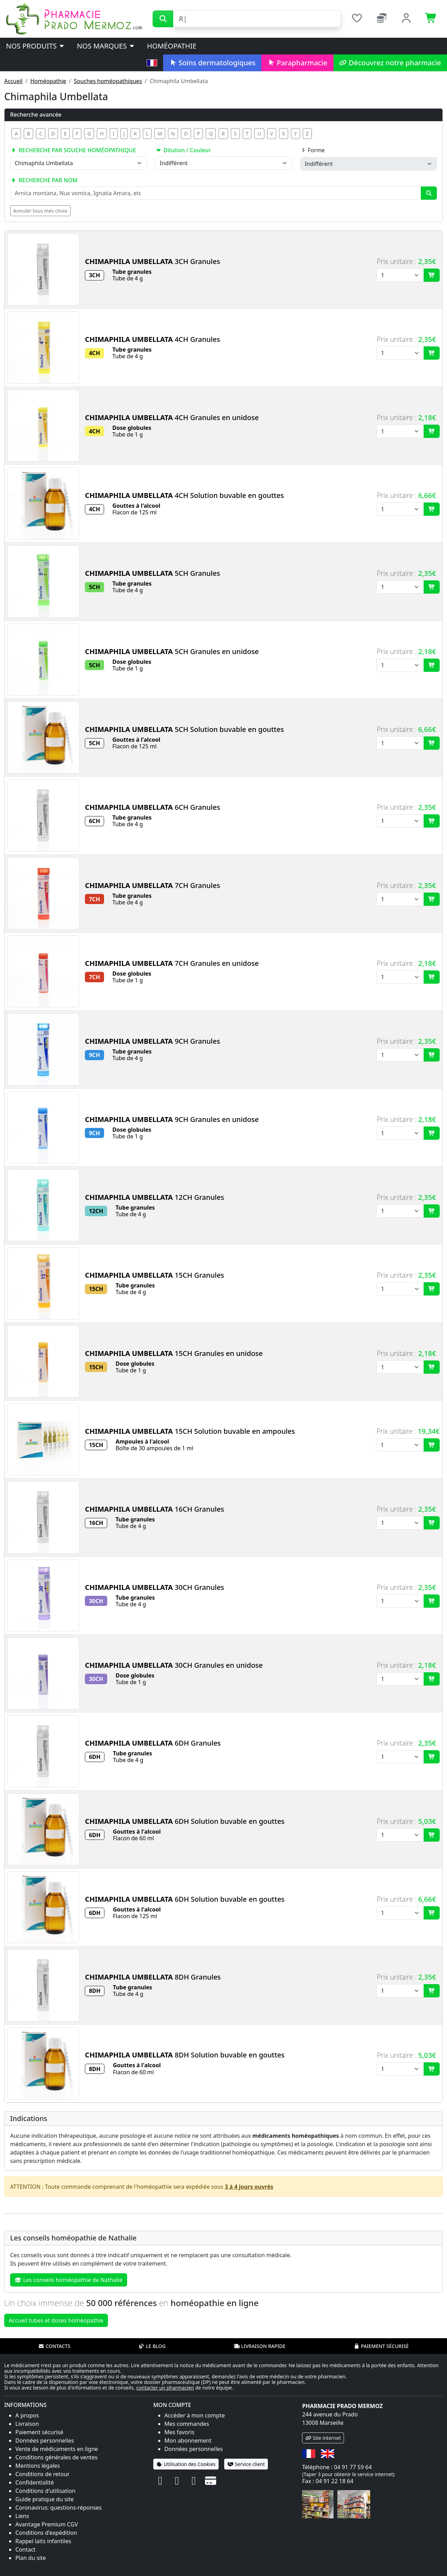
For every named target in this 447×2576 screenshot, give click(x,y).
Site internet (323, 2438)
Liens (22, 2516)
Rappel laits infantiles (43, 2541)
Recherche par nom (44, 180)
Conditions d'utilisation (45, 2491)
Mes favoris (179, 2432)
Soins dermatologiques (212, 62)
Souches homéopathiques (108, 81)
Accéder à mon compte (194, 2415)
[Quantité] (400, 275)
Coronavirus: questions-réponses (58, 2507)
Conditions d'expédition (46, 2533)
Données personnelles (44, 2440)
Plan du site (30, 2558)
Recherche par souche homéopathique (73, 150)
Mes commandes (186, 2424)
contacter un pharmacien (165, 2387)
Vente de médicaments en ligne (56, 2449)
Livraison (27, 2424)
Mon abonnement (188, 2440)
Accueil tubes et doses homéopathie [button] (56, 2320)
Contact (25, 2549)
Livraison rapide (259, 2346)
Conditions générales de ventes (56, 2457)
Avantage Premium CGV (46, 2524)
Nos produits (35, 46)
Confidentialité (34, 2482)
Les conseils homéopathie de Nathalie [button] (69, 2280)
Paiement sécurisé (381, 2346)
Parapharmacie (297, 62)
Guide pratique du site (44, 2499)
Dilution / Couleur (183, 150)
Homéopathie (172, 46)
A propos (27, 2415)
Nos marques (106, 46)
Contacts (54, 2346)
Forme (312, 150)
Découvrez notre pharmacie (390, 62)
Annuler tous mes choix (40, 210)
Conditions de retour (42, 2474)
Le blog (152, 2346)
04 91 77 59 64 (353, 2467)
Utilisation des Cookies (186, 2464)
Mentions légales (37, 2465)
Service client (246, 2464)
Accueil (13, 81)
